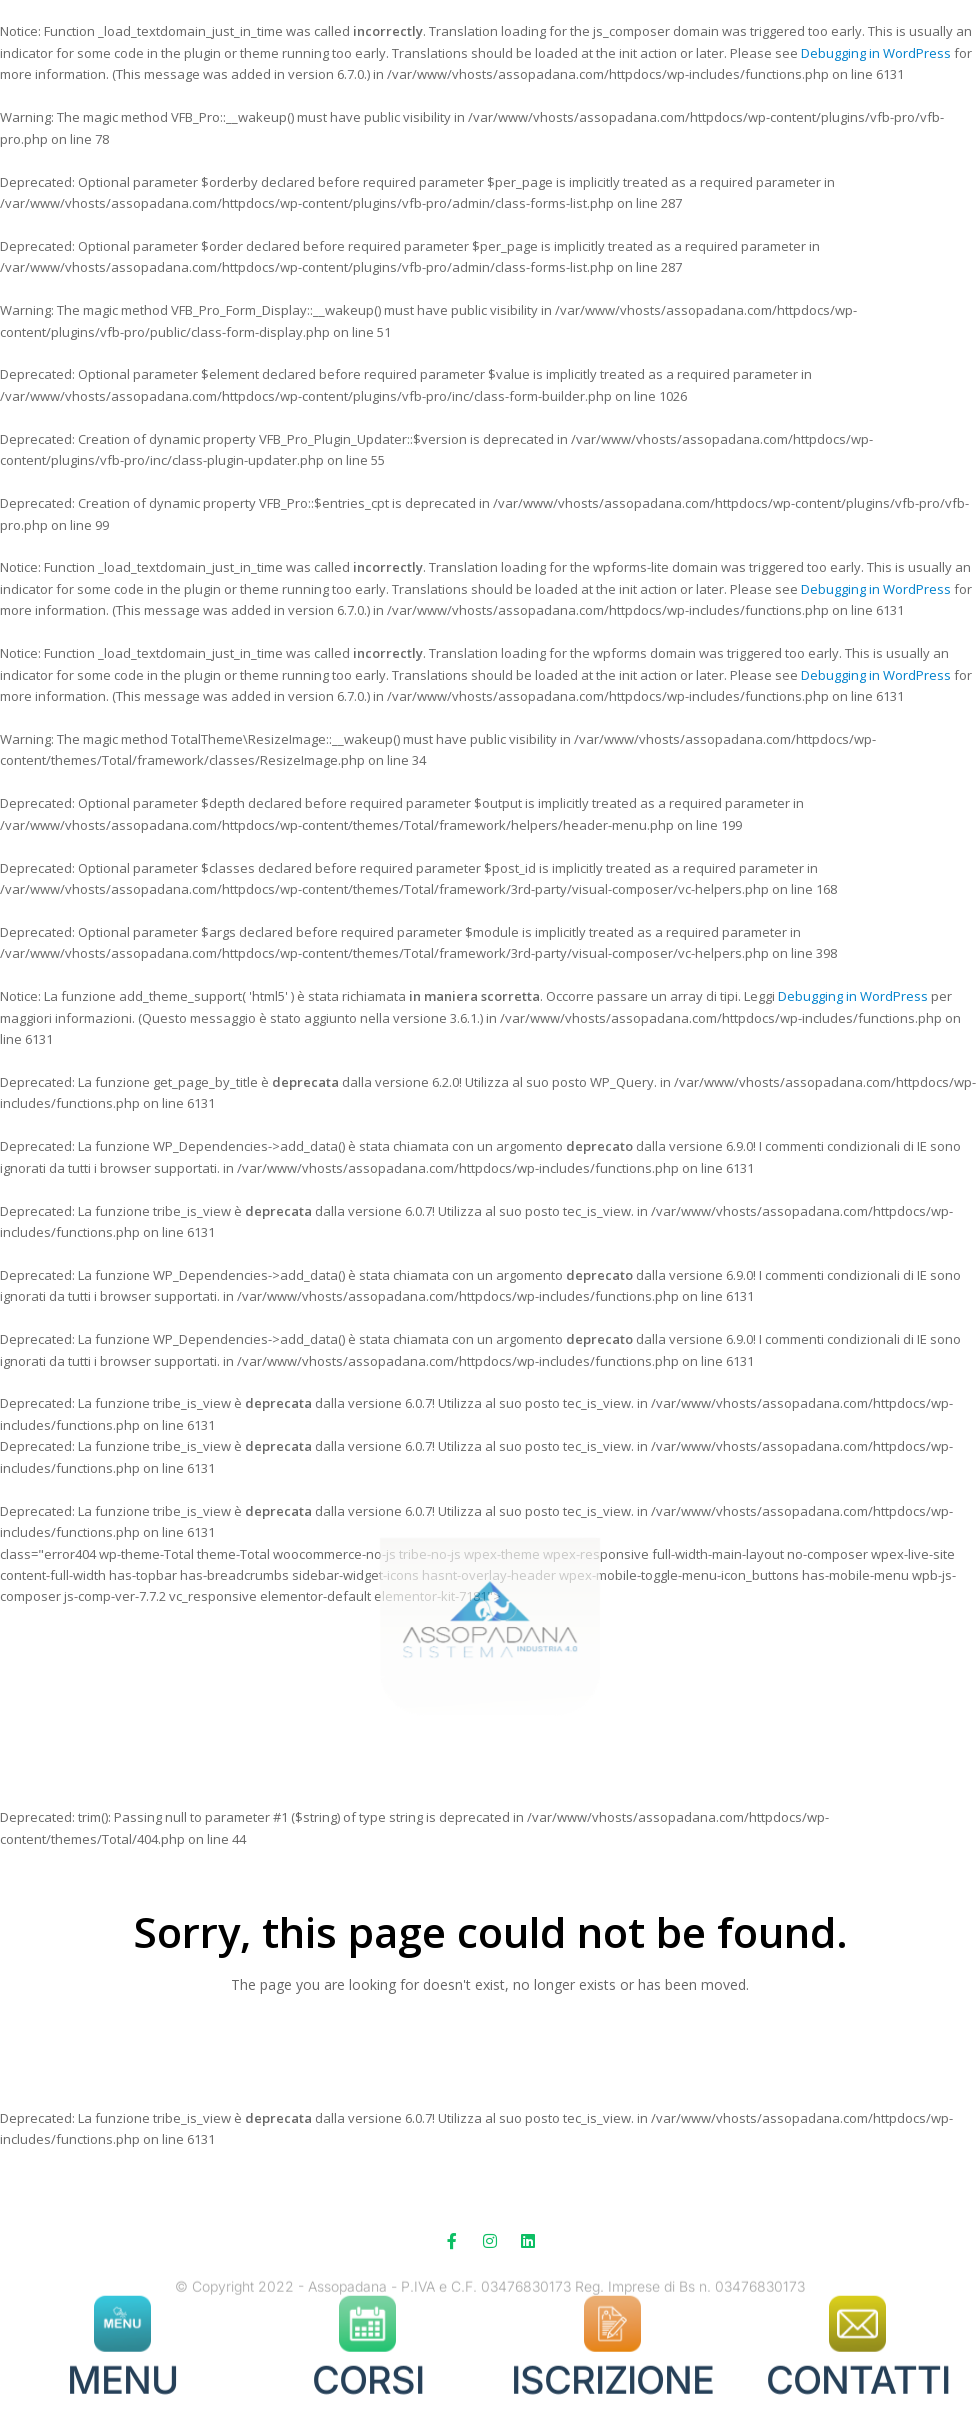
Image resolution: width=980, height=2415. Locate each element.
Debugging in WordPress (876, 53)
